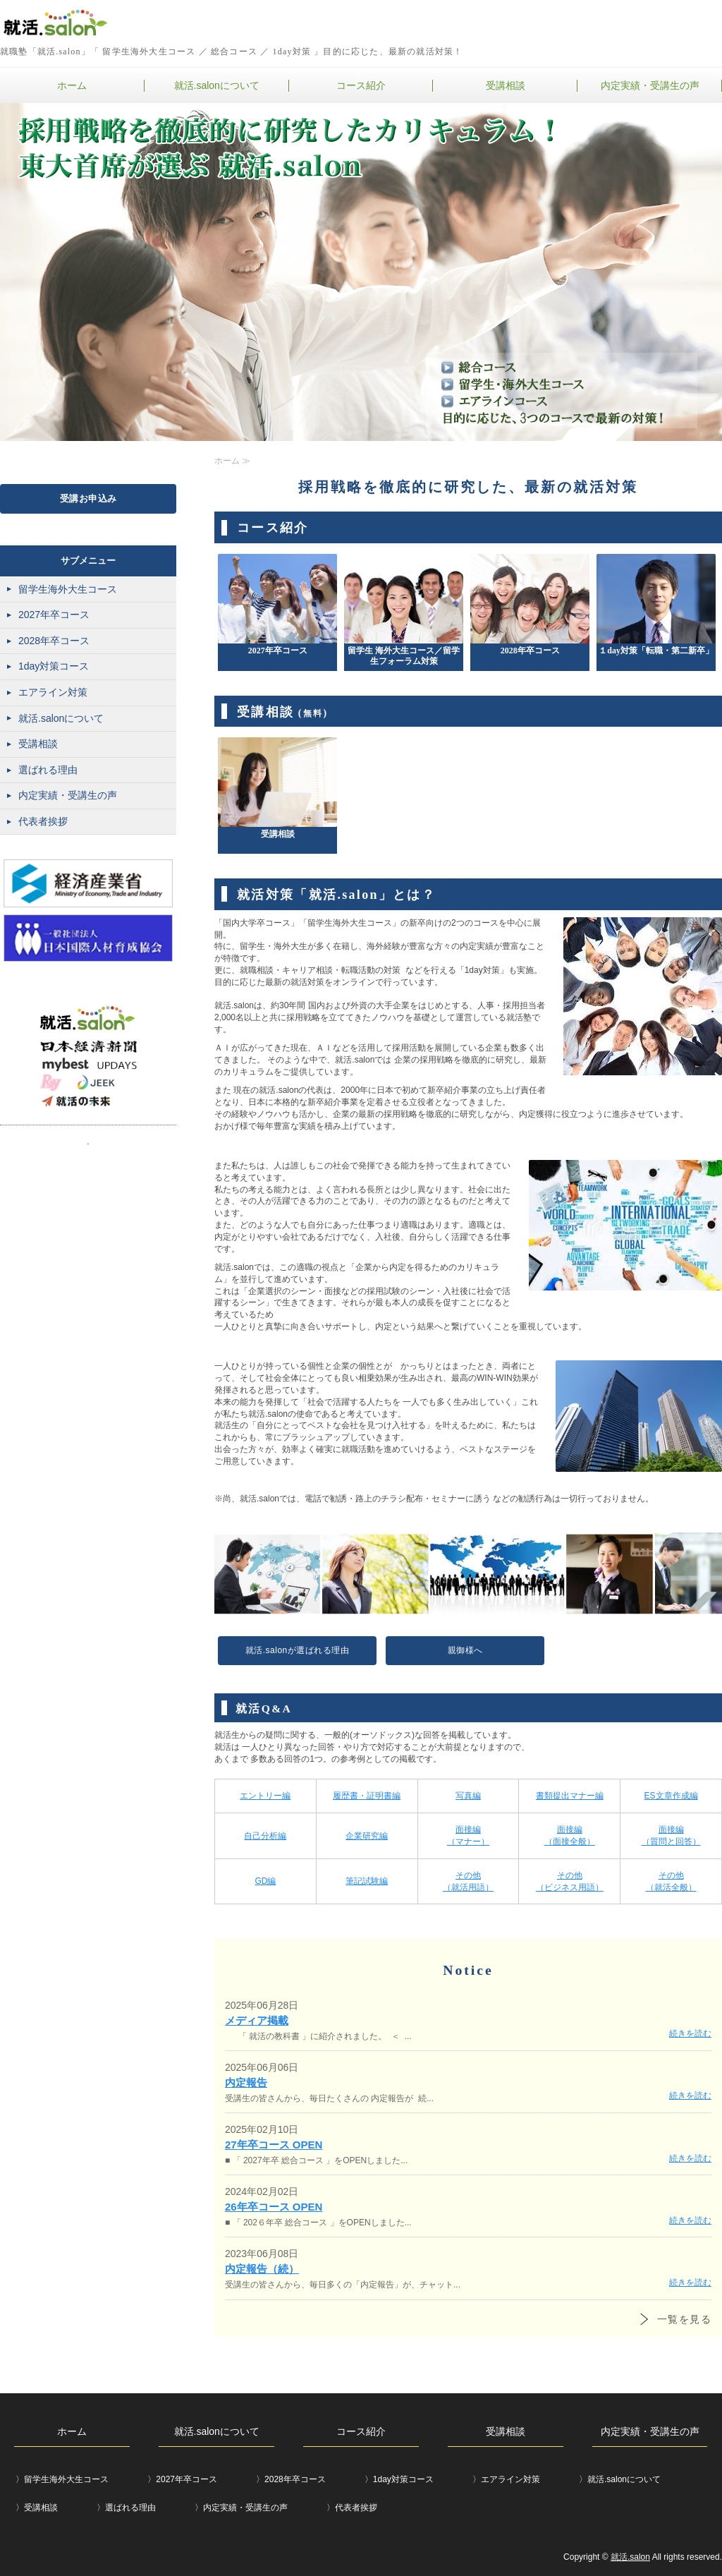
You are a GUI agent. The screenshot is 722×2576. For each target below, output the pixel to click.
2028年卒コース (54, 640)
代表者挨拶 (43, 821)
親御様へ (465, 1650)
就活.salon (630, 2557)
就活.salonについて (216, 85)
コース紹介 (361, 85)
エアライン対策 (52, 692)
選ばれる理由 (48, 769)
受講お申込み (88, 498)
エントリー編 (265, 1796)
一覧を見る (684, 2319)
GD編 (265, 1881)
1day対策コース (53, 666)
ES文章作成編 (671, 1796)
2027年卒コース (54, 614)
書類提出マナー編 (570, 1796)
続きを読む (690, 2033)
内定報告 (246, 2082)
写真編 (468, 1796)
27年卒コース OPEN (273, 2145)
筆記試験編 (366, 1881)
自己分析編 (265, 1836)
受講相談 (505, 85)
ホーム (72, 85)
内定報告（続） (262, 2269)
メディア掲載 (256, 2020)
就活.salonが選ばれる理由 (297, 1650)
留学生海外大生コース (67, 589)
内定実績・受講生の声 (650, 85)
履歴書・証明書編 (366, 1796)
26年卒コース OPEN (273, 2207)
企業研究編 (366, 1836)
